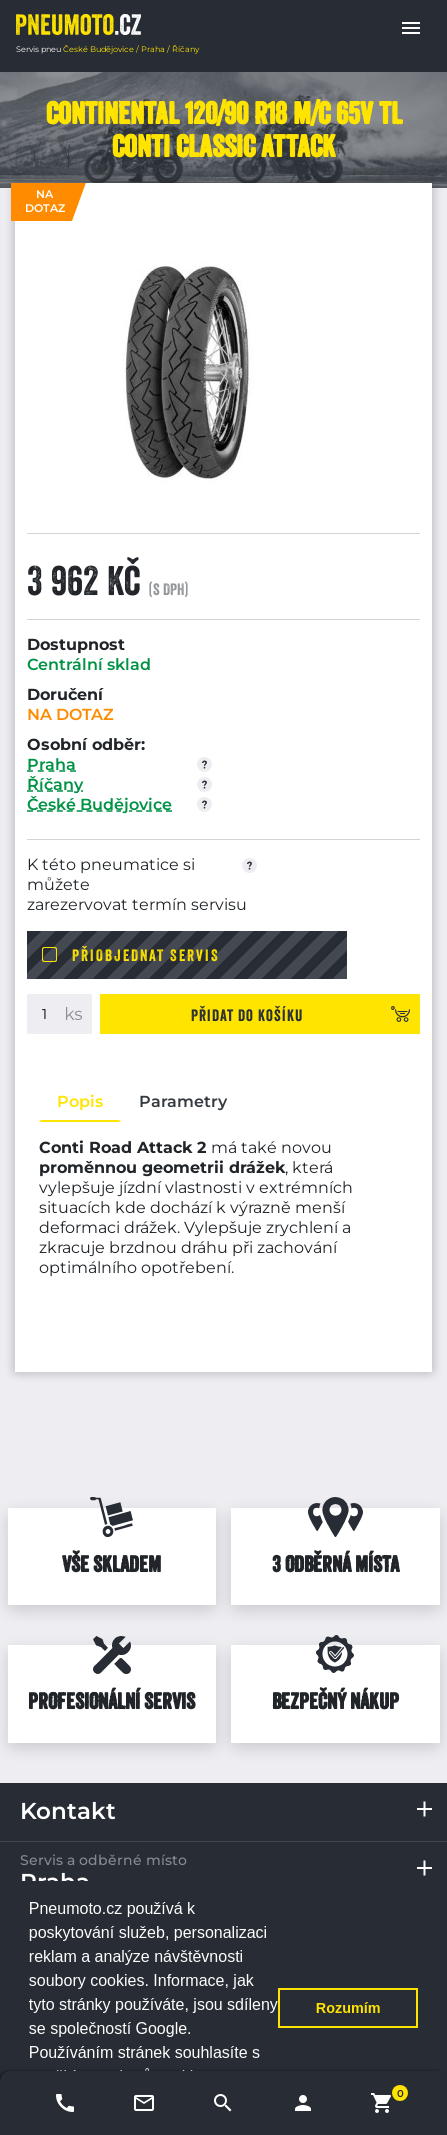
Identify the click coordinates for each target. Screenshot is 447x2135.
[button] (411, 28)
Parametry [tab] (183, 1101)
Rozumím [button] (348, 2008)
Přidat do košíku (247, 1015)
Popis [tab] (80, 1101)
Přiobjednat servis (146, 955)
